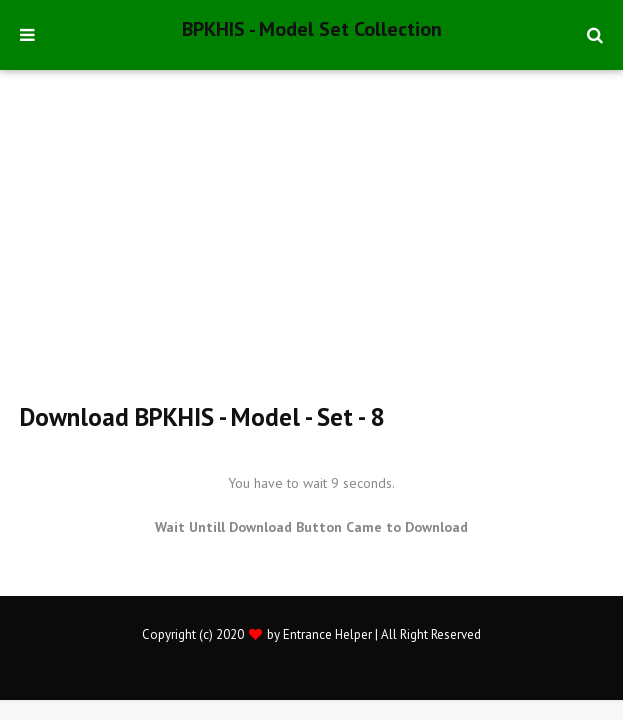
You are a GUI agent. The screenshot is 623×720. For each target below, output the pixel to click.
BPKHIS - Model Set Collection (312, 29)
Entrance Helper (327, 634)
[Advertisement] (321, 245)
